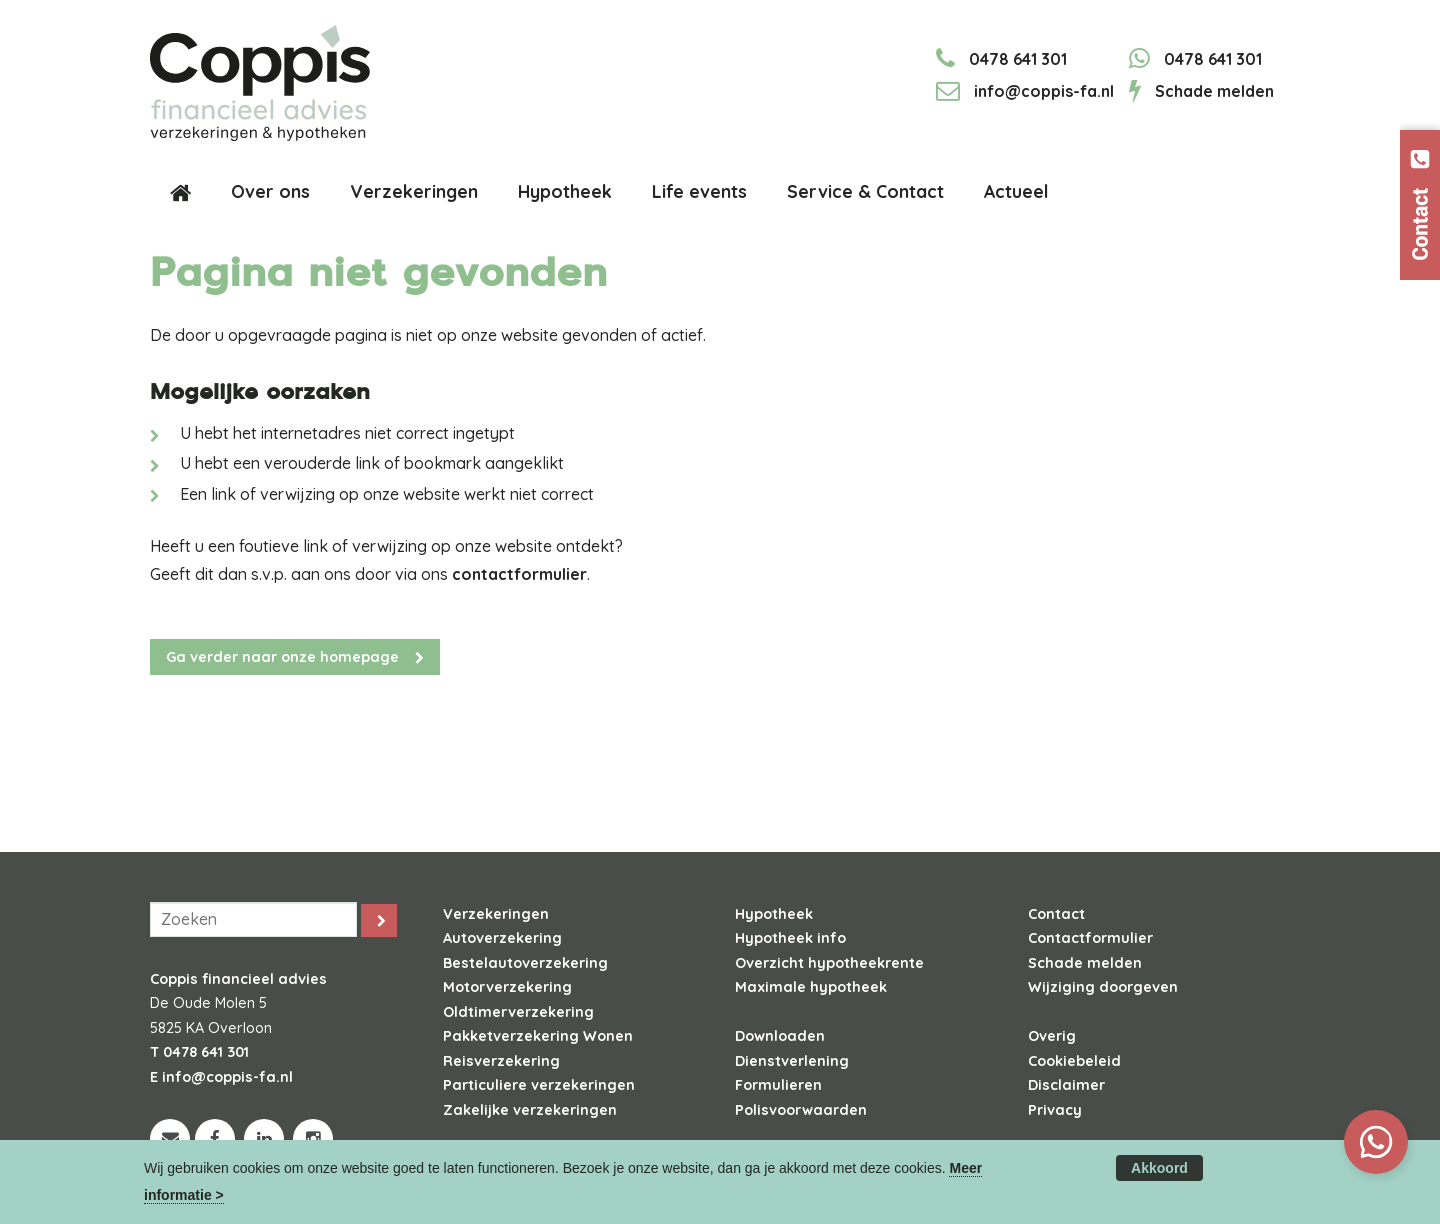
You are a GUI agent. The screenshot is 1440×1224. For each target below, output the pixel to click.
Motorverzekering (507, 987)
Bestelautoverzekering (525, 963)
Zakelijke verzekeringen (530, 1110)
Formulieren (778, 1085)
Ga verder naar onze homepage (282, 657)
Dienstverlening (792, 1061)
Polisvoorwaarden (801, 1110)
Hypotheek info (790, 938)
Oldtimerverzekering (518, 1012)
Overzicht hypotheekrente (829, 963)
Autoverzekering (502, 938)
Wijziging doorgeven (1103, 987)
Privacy (1055, 1110)
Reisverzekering (501, 1061)
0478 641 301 (1018, 59)
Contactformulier (1090, 938)
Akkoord (1159, 1168)
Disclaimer (1066, 1085)
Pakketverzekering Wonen (538, 1036)
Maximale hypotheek (811, 987)
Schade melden (1214, 91)
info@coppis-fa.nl (1044, 91)
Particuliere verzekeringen (539, 1085)
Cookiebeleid (1074, 1061)
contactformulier (519, 574)
